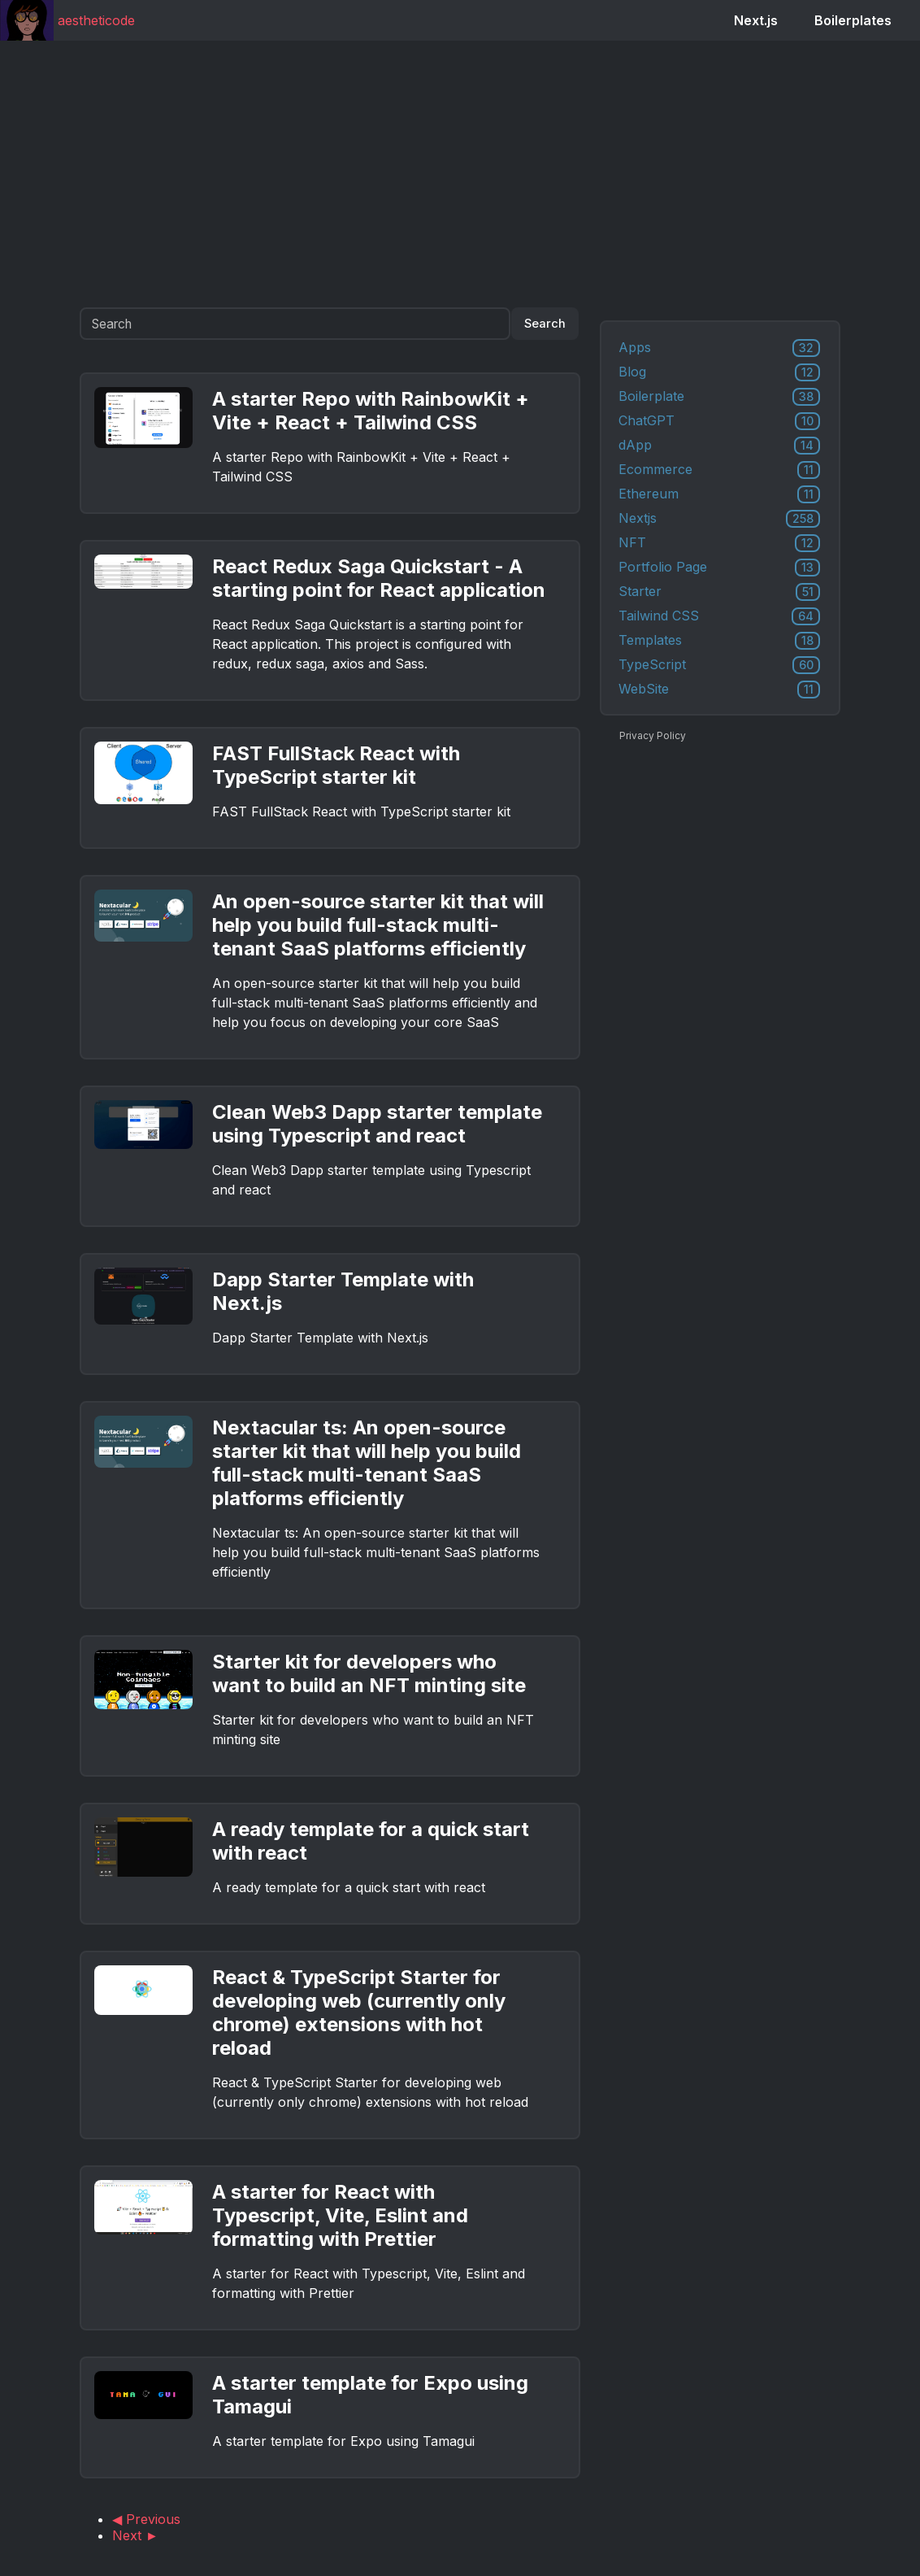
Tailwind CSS (719, 616)
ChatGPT (719, 421)
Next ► (135, 2535)
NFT (719, 543)
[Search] (295, 323)
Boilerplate (719, 397)
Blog (719, 372)
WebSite (719, 689)
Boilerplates (853, 20)
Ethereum (719, 494)
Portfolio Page (719, 568)
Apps (719, 348)
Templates (719, 641)
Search (545, 323)
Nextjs (719, 519)
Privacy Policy (652, 735)
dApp (719, 446)
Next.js (756, 20)
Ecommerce (719, 470)
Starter (719, 592)
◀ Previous (146, 2519)
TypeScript (719, 665)
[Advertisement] (460, 174)
